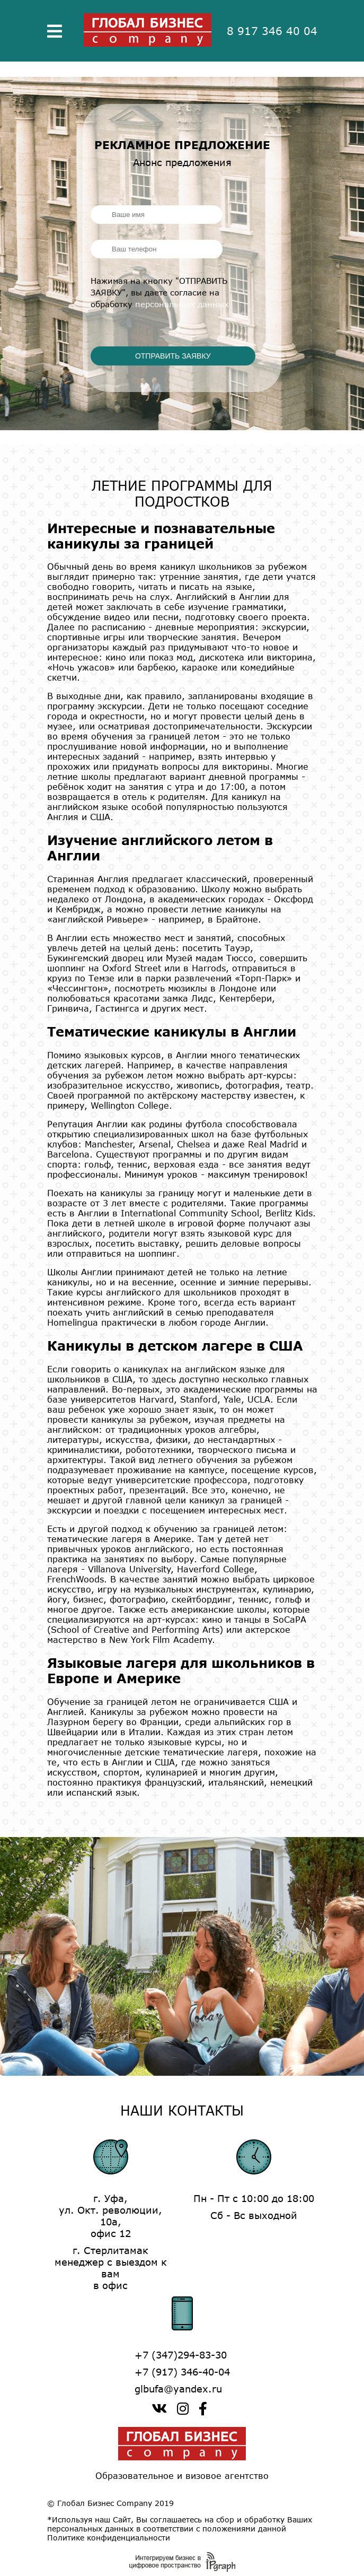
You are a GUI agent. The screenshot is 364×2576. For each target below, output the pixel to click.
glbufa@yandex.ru (178, 2389)
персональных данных (182, 304)
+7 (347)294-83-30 (181, 2355)
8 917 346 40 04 (272, 30)
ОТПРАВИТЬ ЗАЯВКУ (173, 356)
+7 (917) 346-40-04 (182, 2372)
